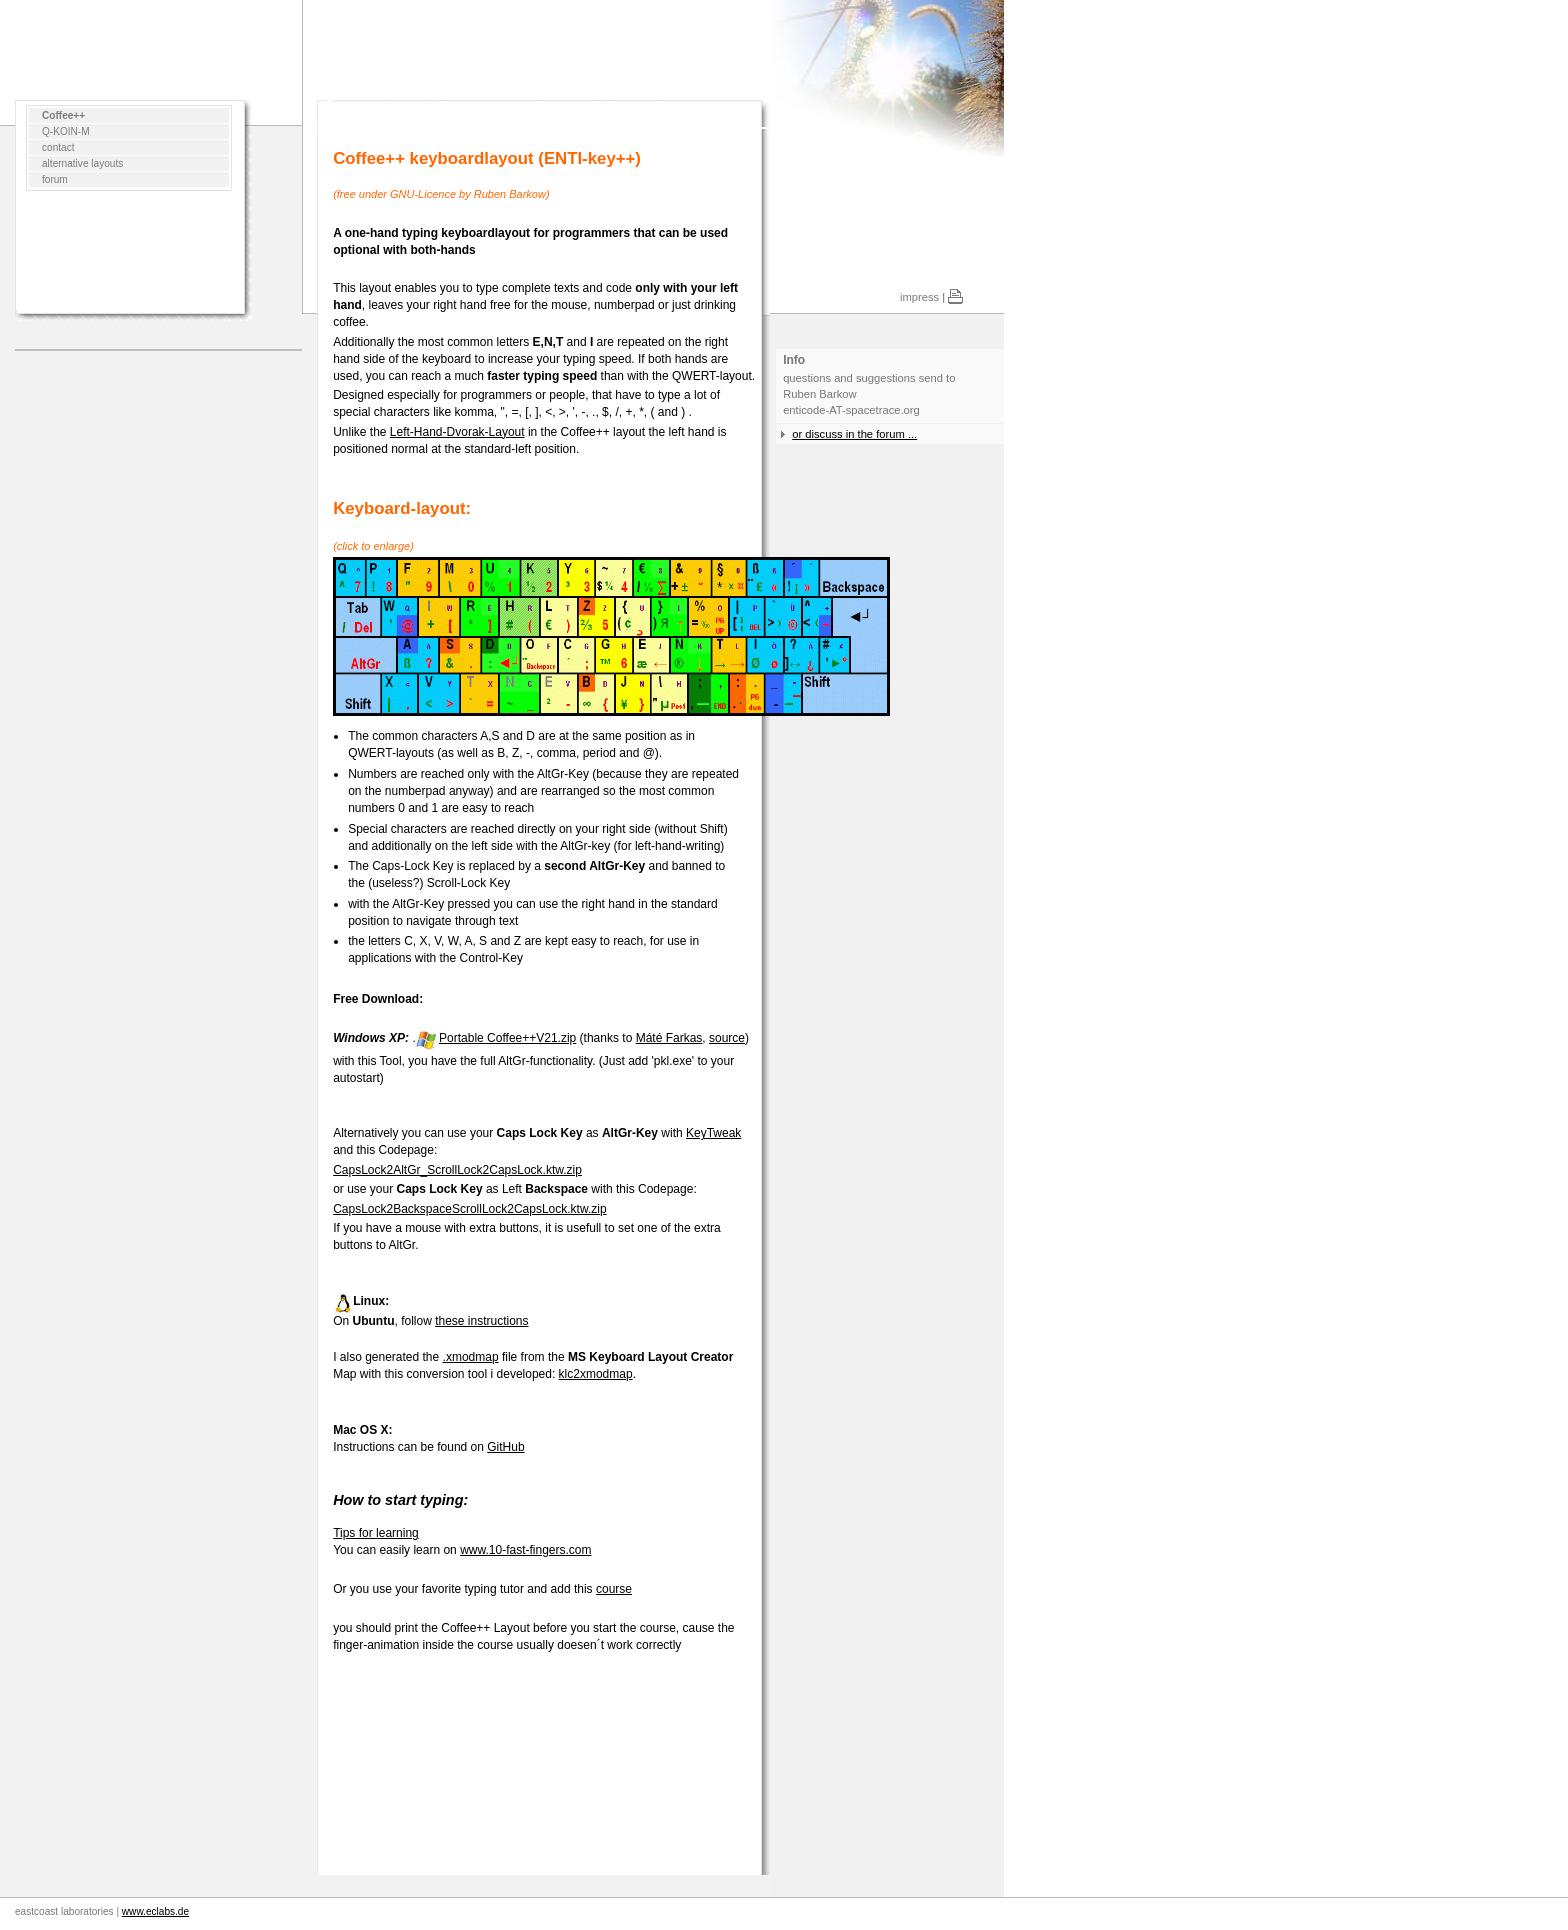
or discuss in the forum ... (854, 434)
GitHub (505, 1447)
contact (58, 147)
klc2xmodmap (596, 1374)
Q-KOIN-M (66, 131)
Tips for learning (376, 1533)
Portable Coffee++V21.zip (507, 1038)
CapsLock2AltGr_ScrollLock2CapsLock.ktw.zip (457, 1170)
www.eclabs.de (155, 1911)
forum (55, 179)
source (727, 1038)
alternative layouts (82, 163)
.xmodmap (471, 1357)
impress (919, 297)
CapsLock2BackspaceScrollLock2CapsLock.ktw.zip (469, 1209)
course (614, 1589)
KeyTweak (713, 1133)
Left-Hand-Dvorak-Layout (457, 432)
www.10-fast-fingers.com (525, 1550)
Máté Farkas (669, 1038)
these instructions (481, 1321)
